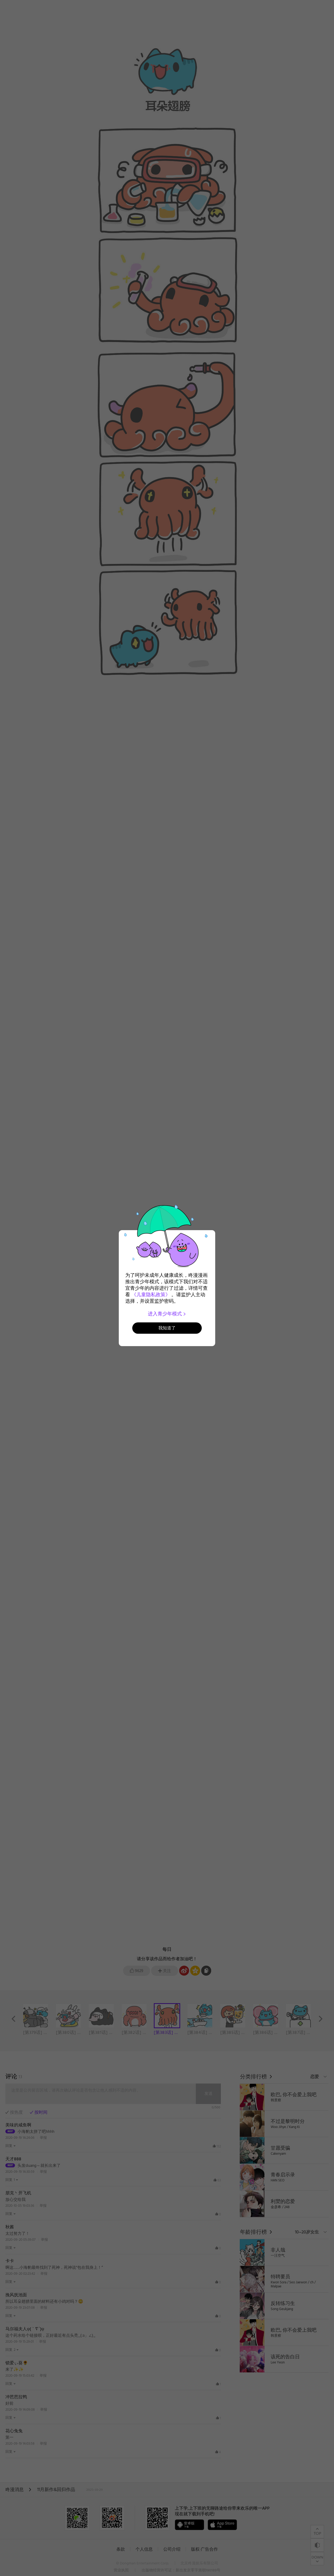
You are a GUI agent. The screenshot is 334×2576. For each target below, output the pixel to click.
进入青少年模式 (167, 1313)
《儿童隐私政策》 (150, 1294)
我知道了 (167, 1328)
